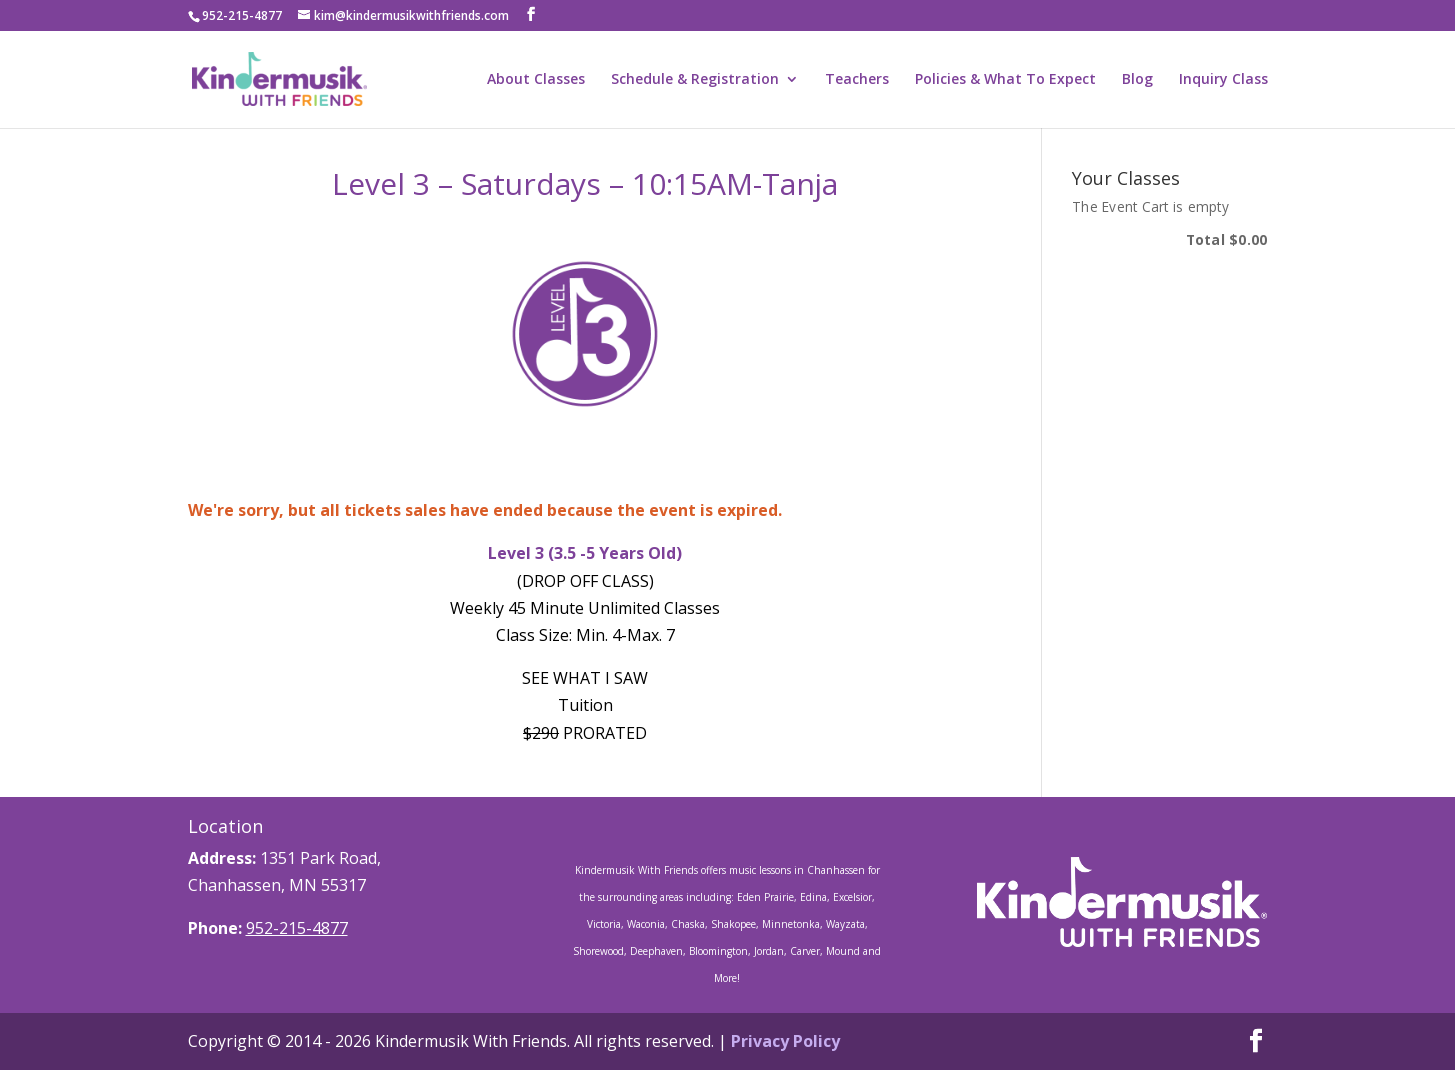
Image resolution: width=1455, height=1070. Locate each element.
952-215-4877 (297, 928)
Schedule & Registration (695, 80)
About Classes (536, 80)
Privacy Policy (785, 1041)
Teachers (857, 80)
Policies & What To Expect (1005, 80)
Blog (1137, 80)
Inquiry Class (1223, 80)
